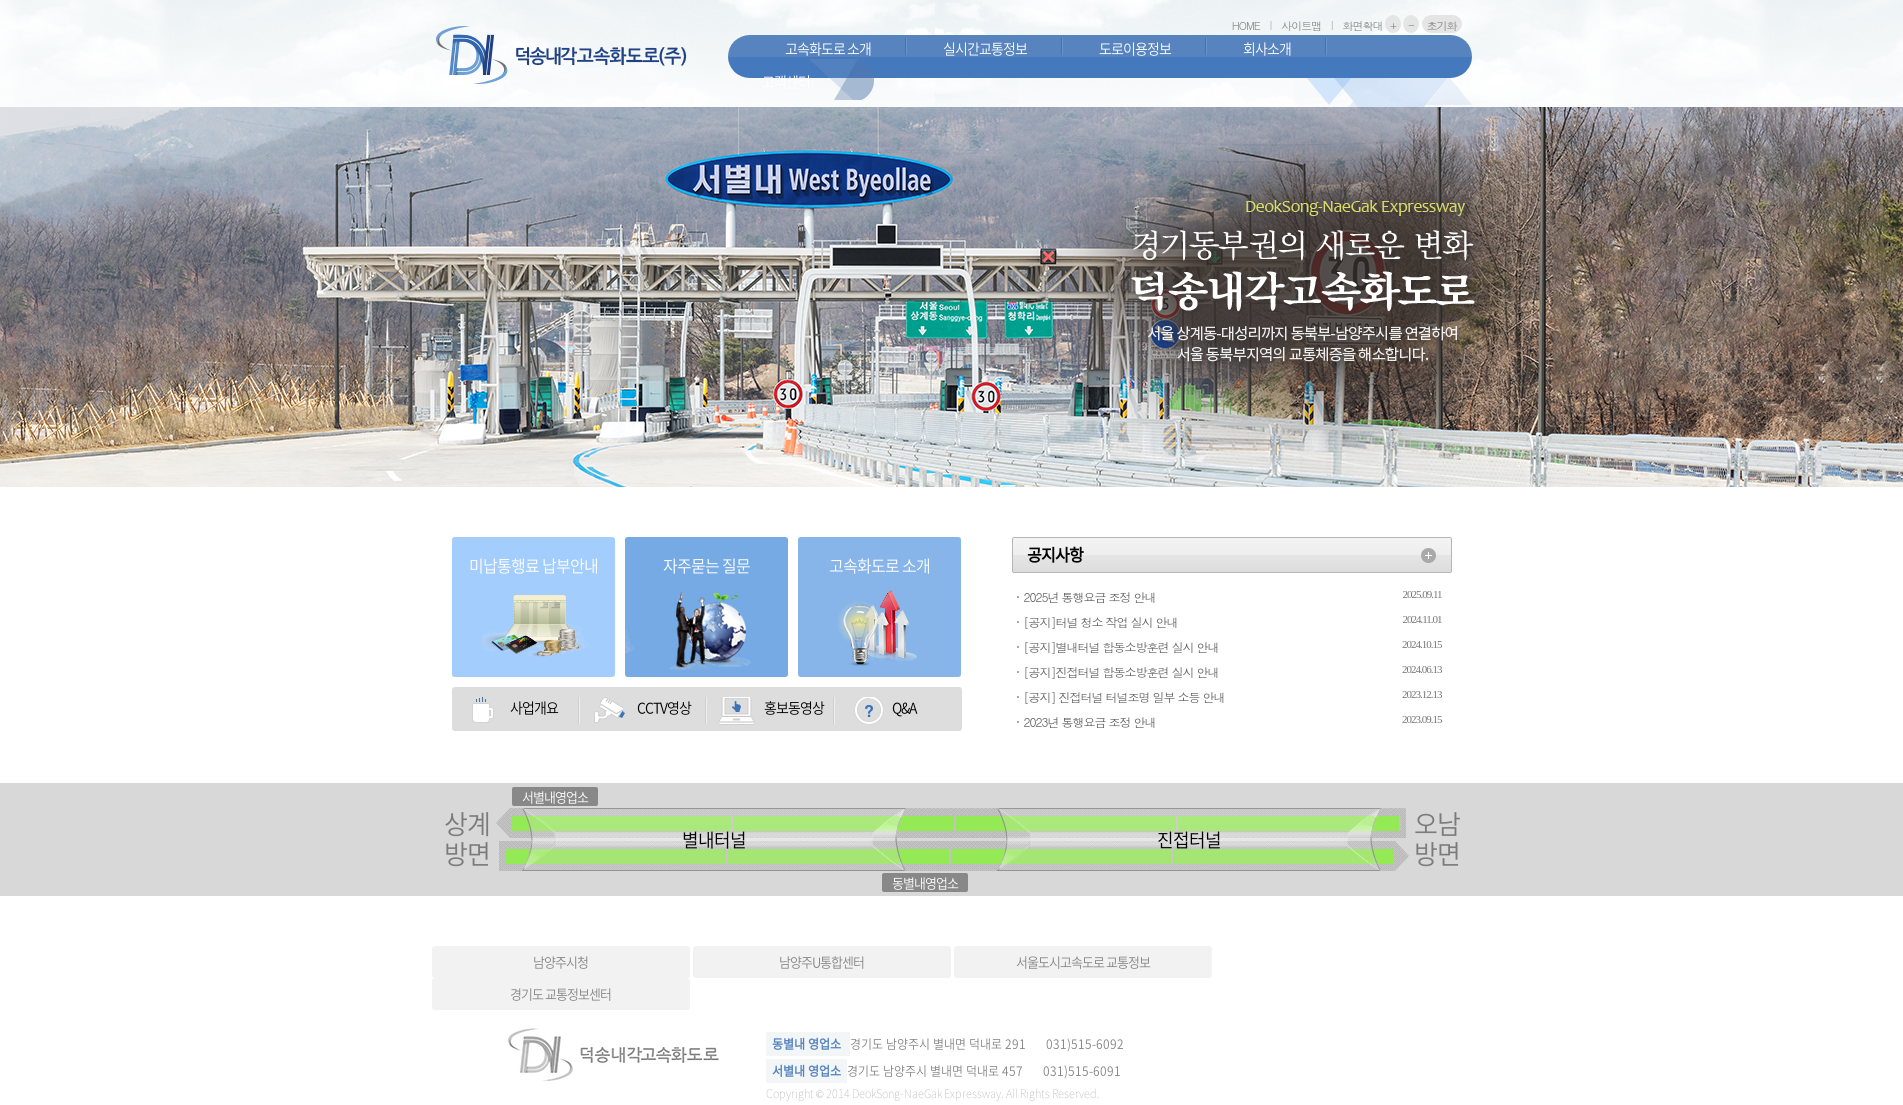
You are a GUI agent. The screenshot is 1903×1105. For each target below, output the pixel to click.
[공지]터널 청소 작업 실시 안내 (1101, 621)
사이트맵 (1301, 25)
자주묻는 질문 (706, 565)
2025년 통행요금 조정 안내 (1090, 596)
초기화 (1442, 25)
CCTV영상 (664, 707)
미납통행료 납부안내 (533, 565)
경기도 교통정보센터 (560, 993)
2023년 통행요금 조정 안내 (1090, 721)
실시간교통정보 (985, 48)
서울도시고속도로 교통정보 (1083, 961)
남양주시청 (560, 961)
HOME (1246, 25)
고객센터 (786, 81)
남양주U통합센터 (821, 961)
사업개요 (534, 707)
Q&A (904, 707)
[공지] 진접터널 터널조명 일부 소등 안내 (1124, 696)
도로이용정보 (1135, 48)
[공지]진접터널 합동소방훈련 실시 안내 (1121, 671)
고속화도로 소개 (828, 48)
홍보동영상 (794, 707)
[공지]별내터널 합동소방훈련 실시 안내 (1121, 646)
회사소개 (1267, 48)
